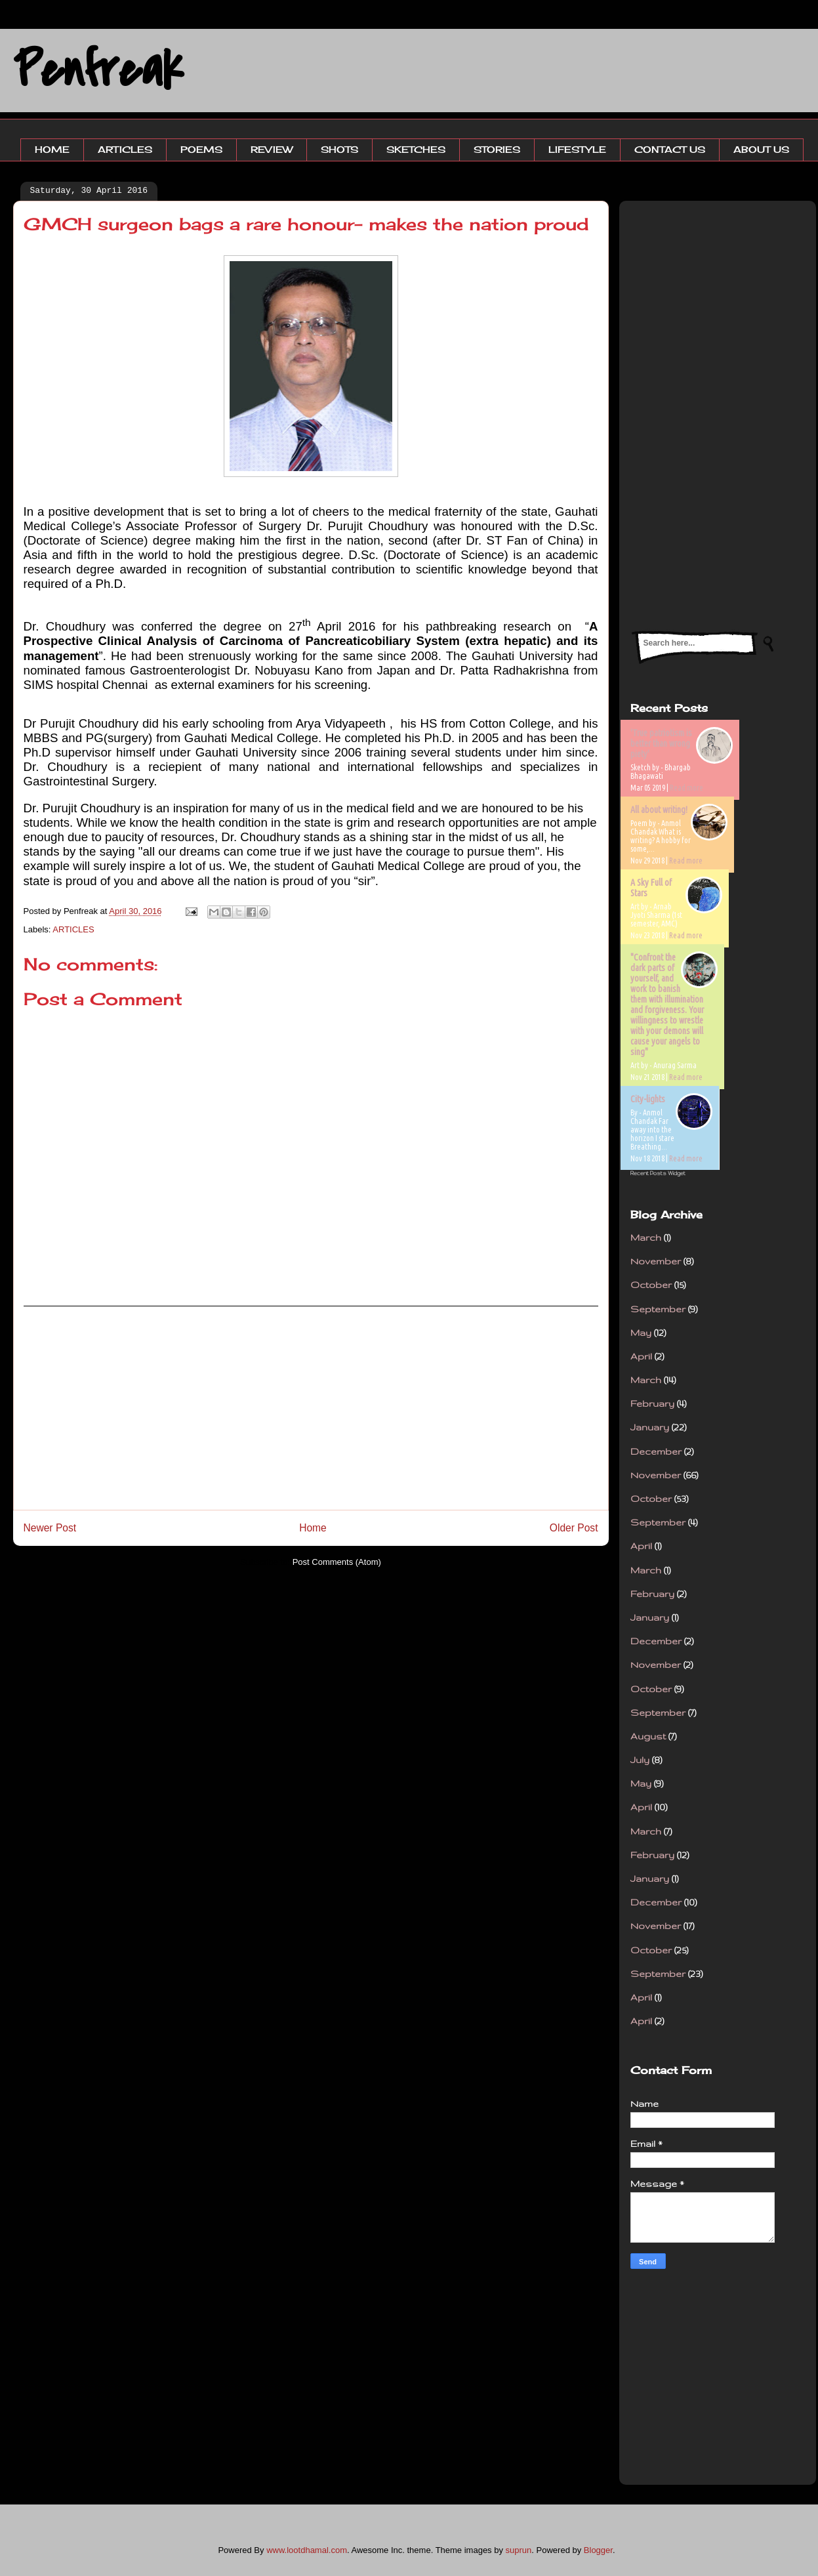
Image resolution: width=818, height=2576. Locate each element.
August (648, 1736)
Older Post (574, 1527)
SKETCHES (415, 149)
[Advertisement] (311, 1408)
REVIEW (272, 149)
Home (313, 1527)
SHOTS (339, 149)
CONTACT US (669, 149)
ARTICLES (125, 149)
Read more (686, 787)
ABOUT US (761, 149)
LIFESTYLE (577, 149)
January (649, 1427)
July (639, 1760)
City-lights (647, 1099)
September (657, 1309)
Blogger (598, 2550)
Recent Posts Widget (657, 1173)
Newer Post (50, 1527)
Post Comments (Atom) (337, 1562)
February (652, 1403)
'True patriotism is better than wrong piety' (661, 743)
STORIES (497, 149)
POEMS (201, 149)
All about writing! (658, 809)
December (656, 1451)
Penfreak (98, 70)
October (651, 1284)
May (640, 1332)
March (645, 1237)
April (641, 1356)
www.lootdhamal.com (306, 2550)
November (655, 1261)
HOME (52, 149)
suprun (519, 2550)
